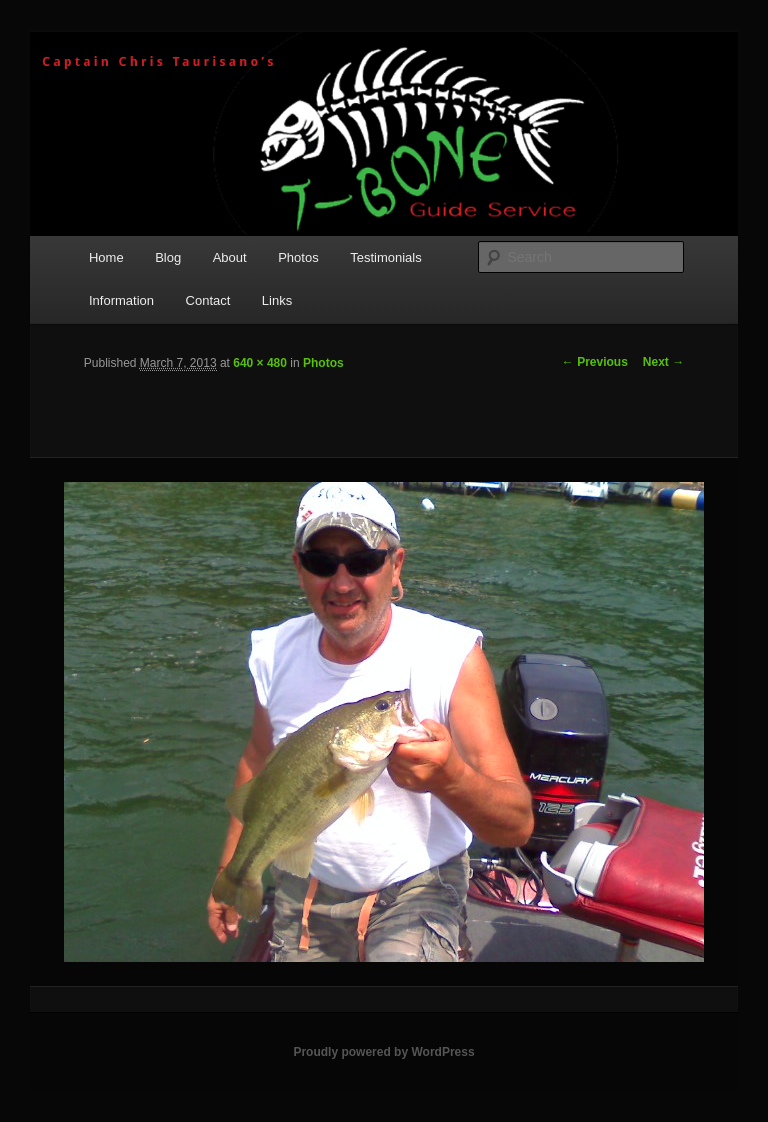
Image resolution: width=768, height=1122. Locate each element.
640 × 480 (260, 363)
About (230, 257)
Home (106, 257)
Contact (208, 300)
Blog (168, 257)
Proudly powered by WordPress (383, 1052)
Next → (663, 362)
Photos (298, 257)
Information (121, 300)
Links (277, 300)
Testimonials (386, 257)
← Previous (595, 362)
